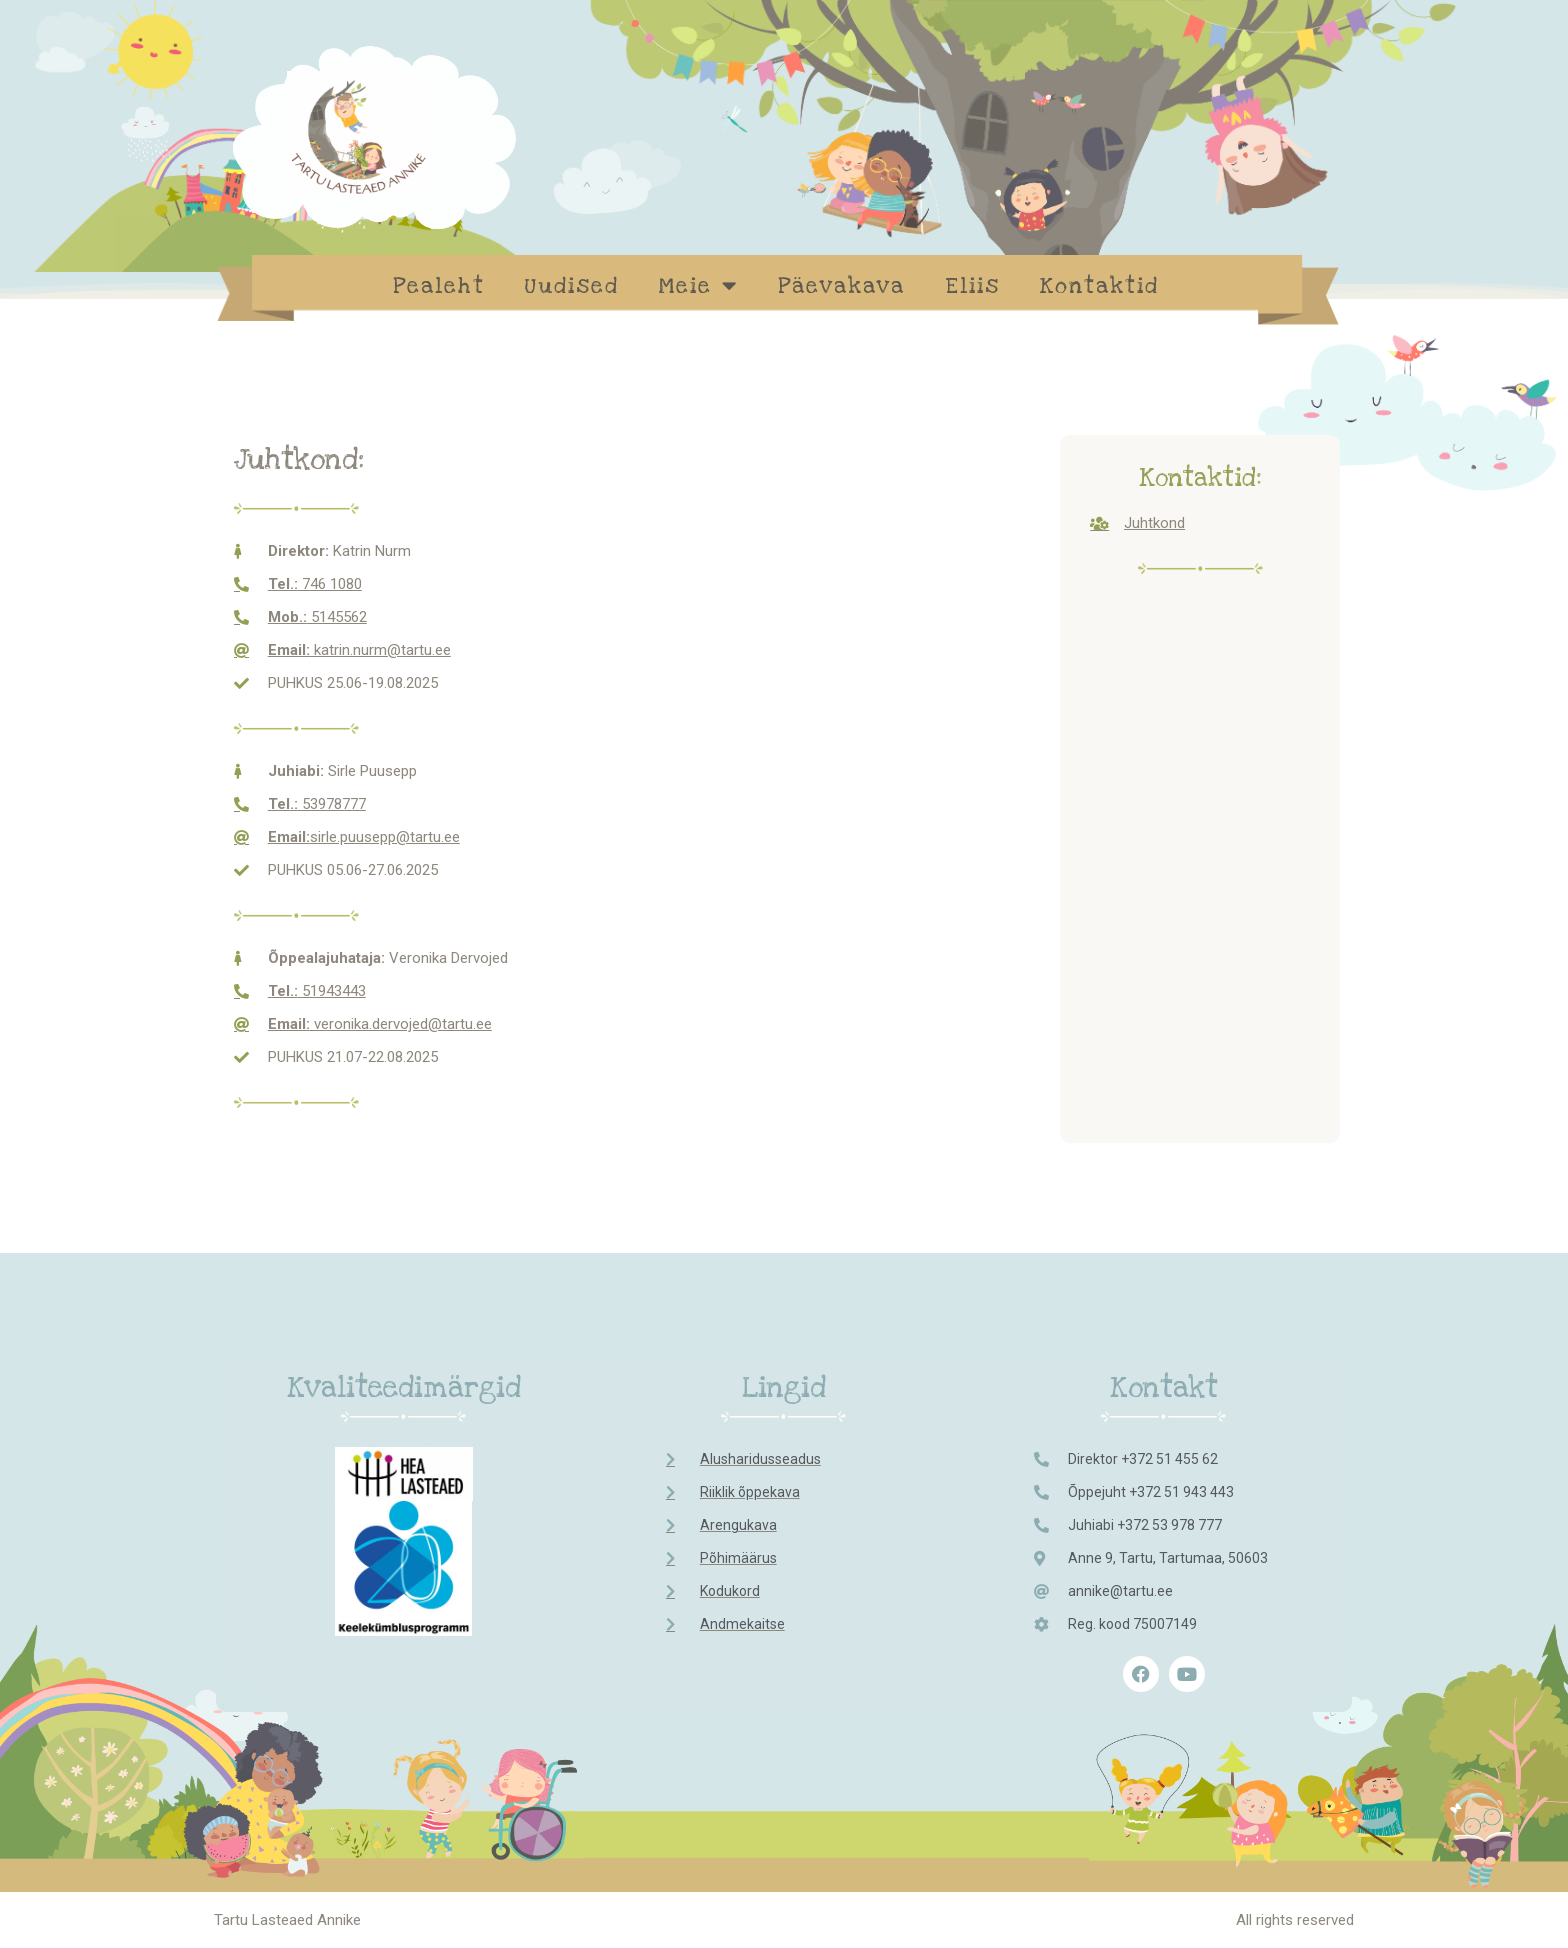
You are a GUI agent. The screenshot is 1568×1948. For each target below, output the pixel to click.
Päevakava (841, 286)
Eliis (972, 286)
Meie (698, 285)
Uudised (572, 286)
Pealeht (439, 286)
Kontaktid (1099, 286)
